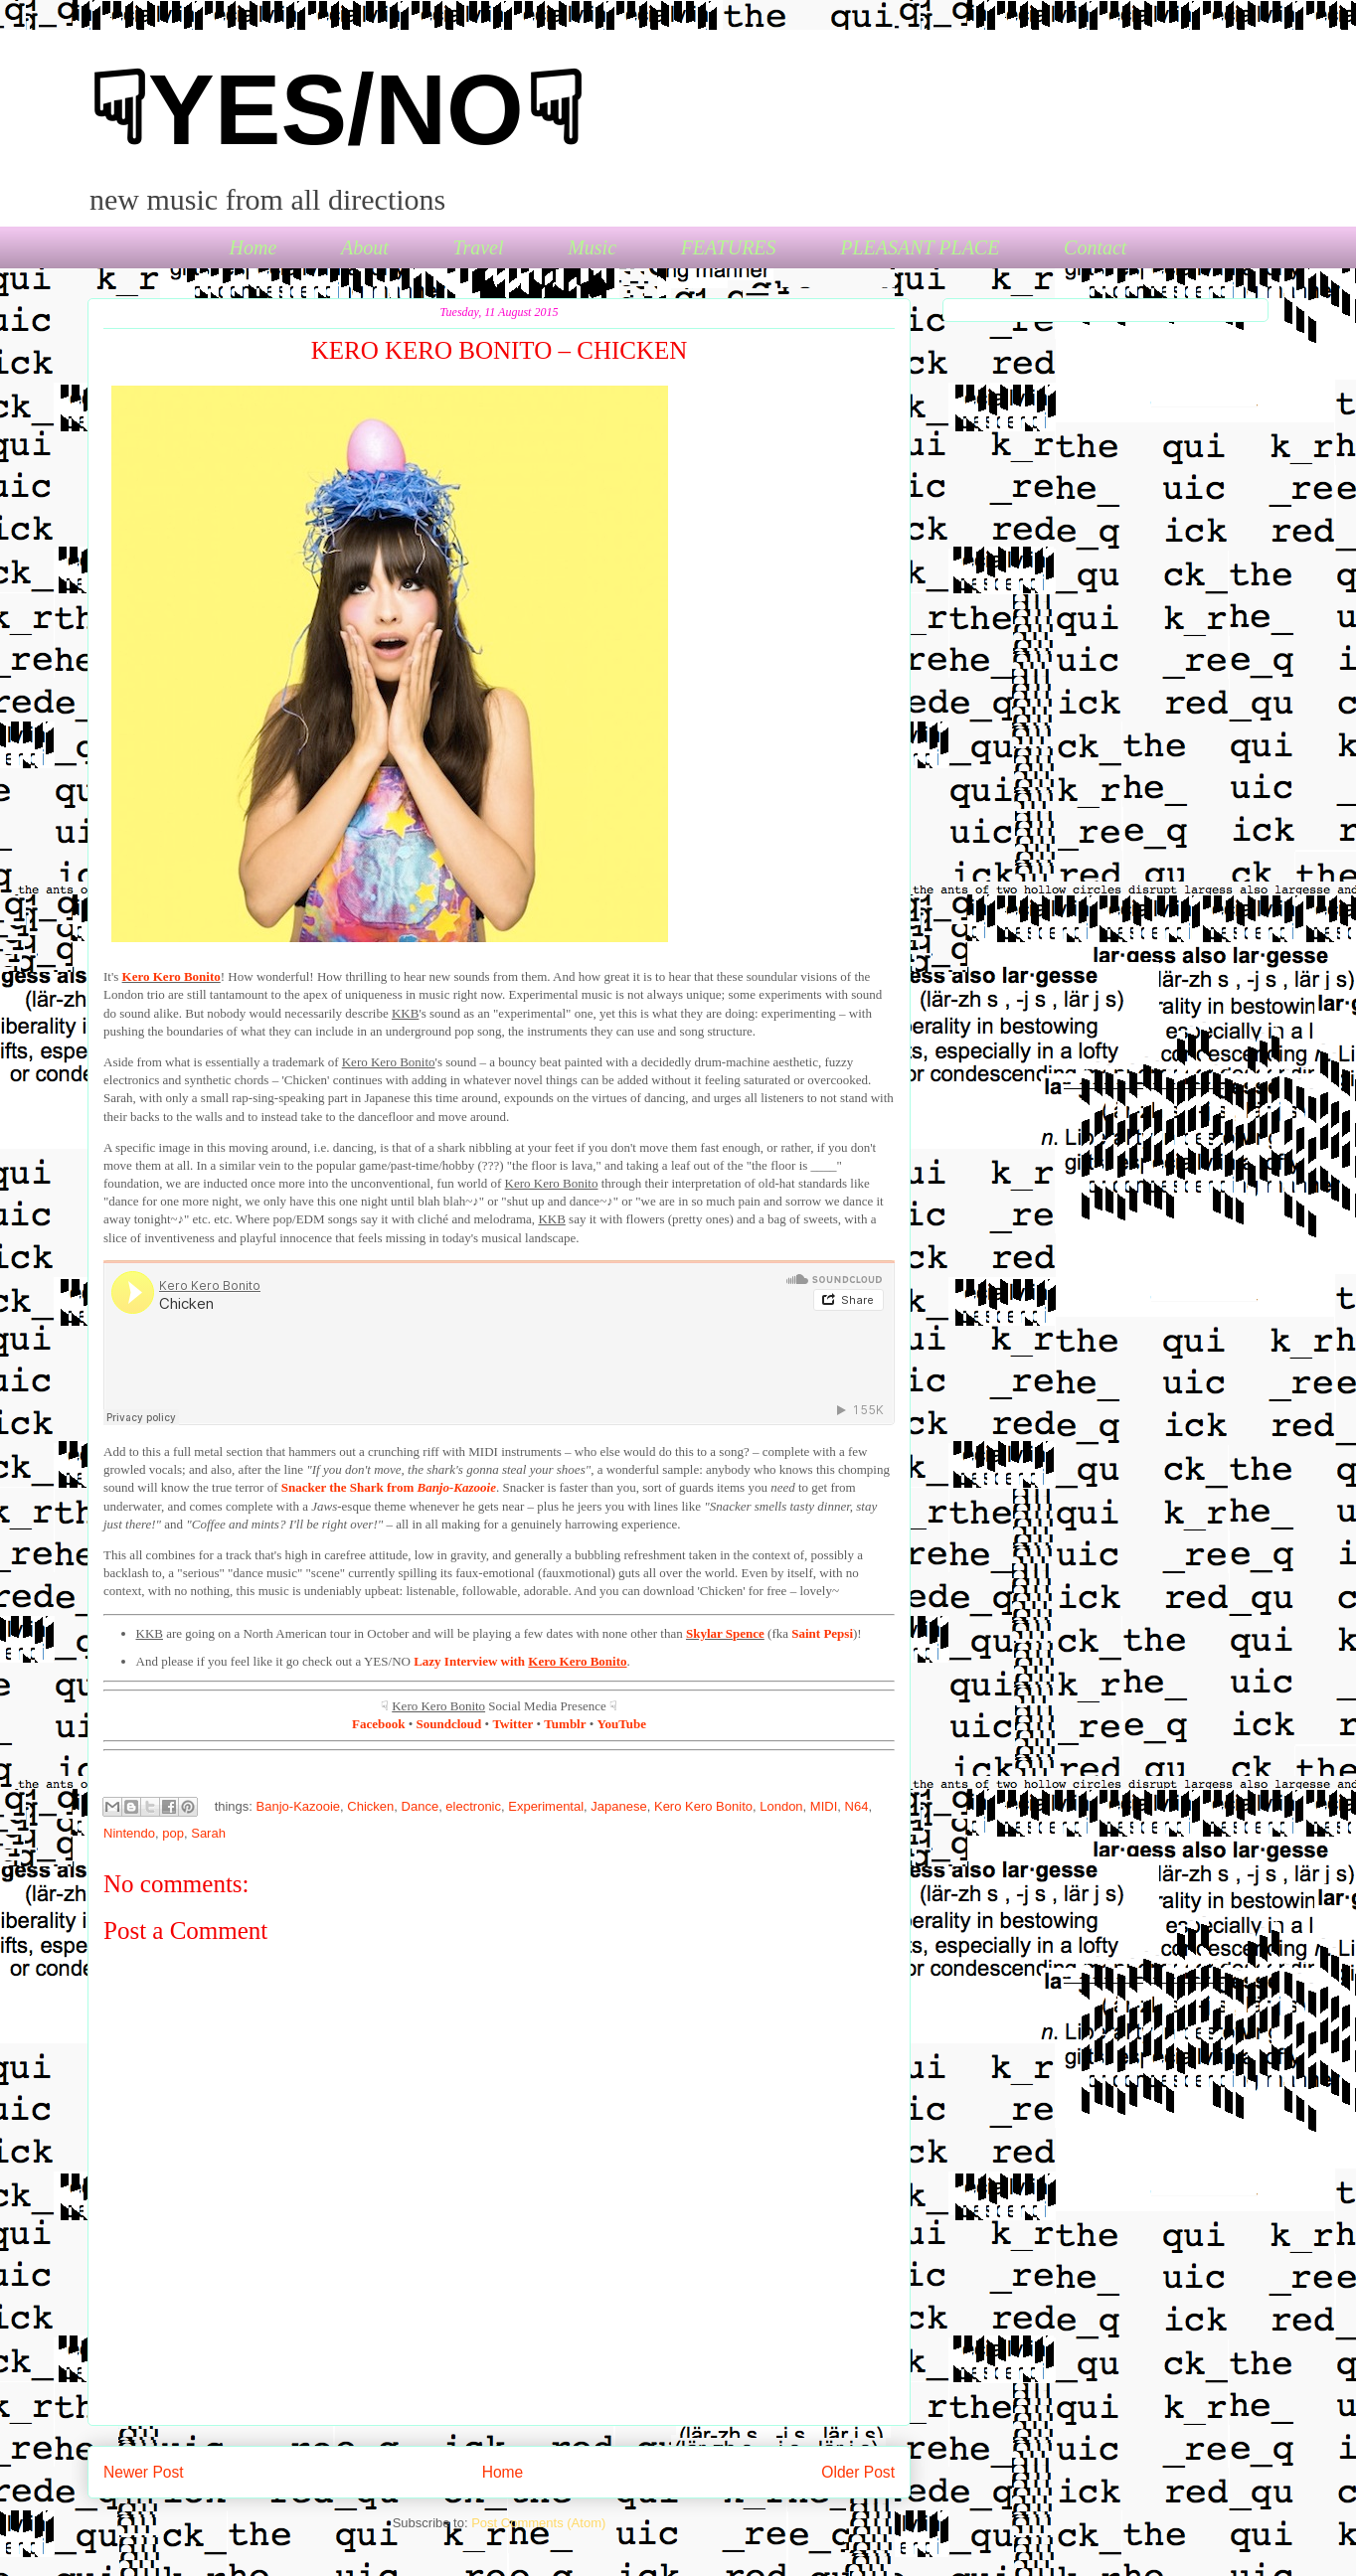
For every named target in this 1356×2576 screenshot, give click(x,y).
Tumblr (565, 1723)
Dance (420, 1806)
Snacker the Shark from (388, 1487)
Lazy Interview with (520, 1661)
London (781, 1806)
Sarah (208, 1833)
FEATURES (728, 247)
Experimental (546, 1806)
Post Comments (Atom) (538, 2522)
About (365, 247)
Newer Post (143, 2472)
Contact (1095, 247)
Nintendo (129, 1833)
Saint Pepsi (822, 1633)
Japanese (618, 1806)
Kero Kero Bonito (171, 976)
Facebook (378, 1723)
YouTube (621, 1723)
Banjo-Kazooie (298, 1806)
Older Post (858, 2472)
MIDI (823, 1806)
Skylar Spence (725, 1633)
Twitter (512, 1723)
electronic (473, 1806)
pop (173, 1833)
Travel (477, 247)
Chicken (370, 1806)
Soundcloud (449, 1723)
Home (253, 247)
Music (592, 247)
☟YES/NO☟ (336, 109)
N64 (857, 1806)
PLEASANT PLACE (919, 247)
